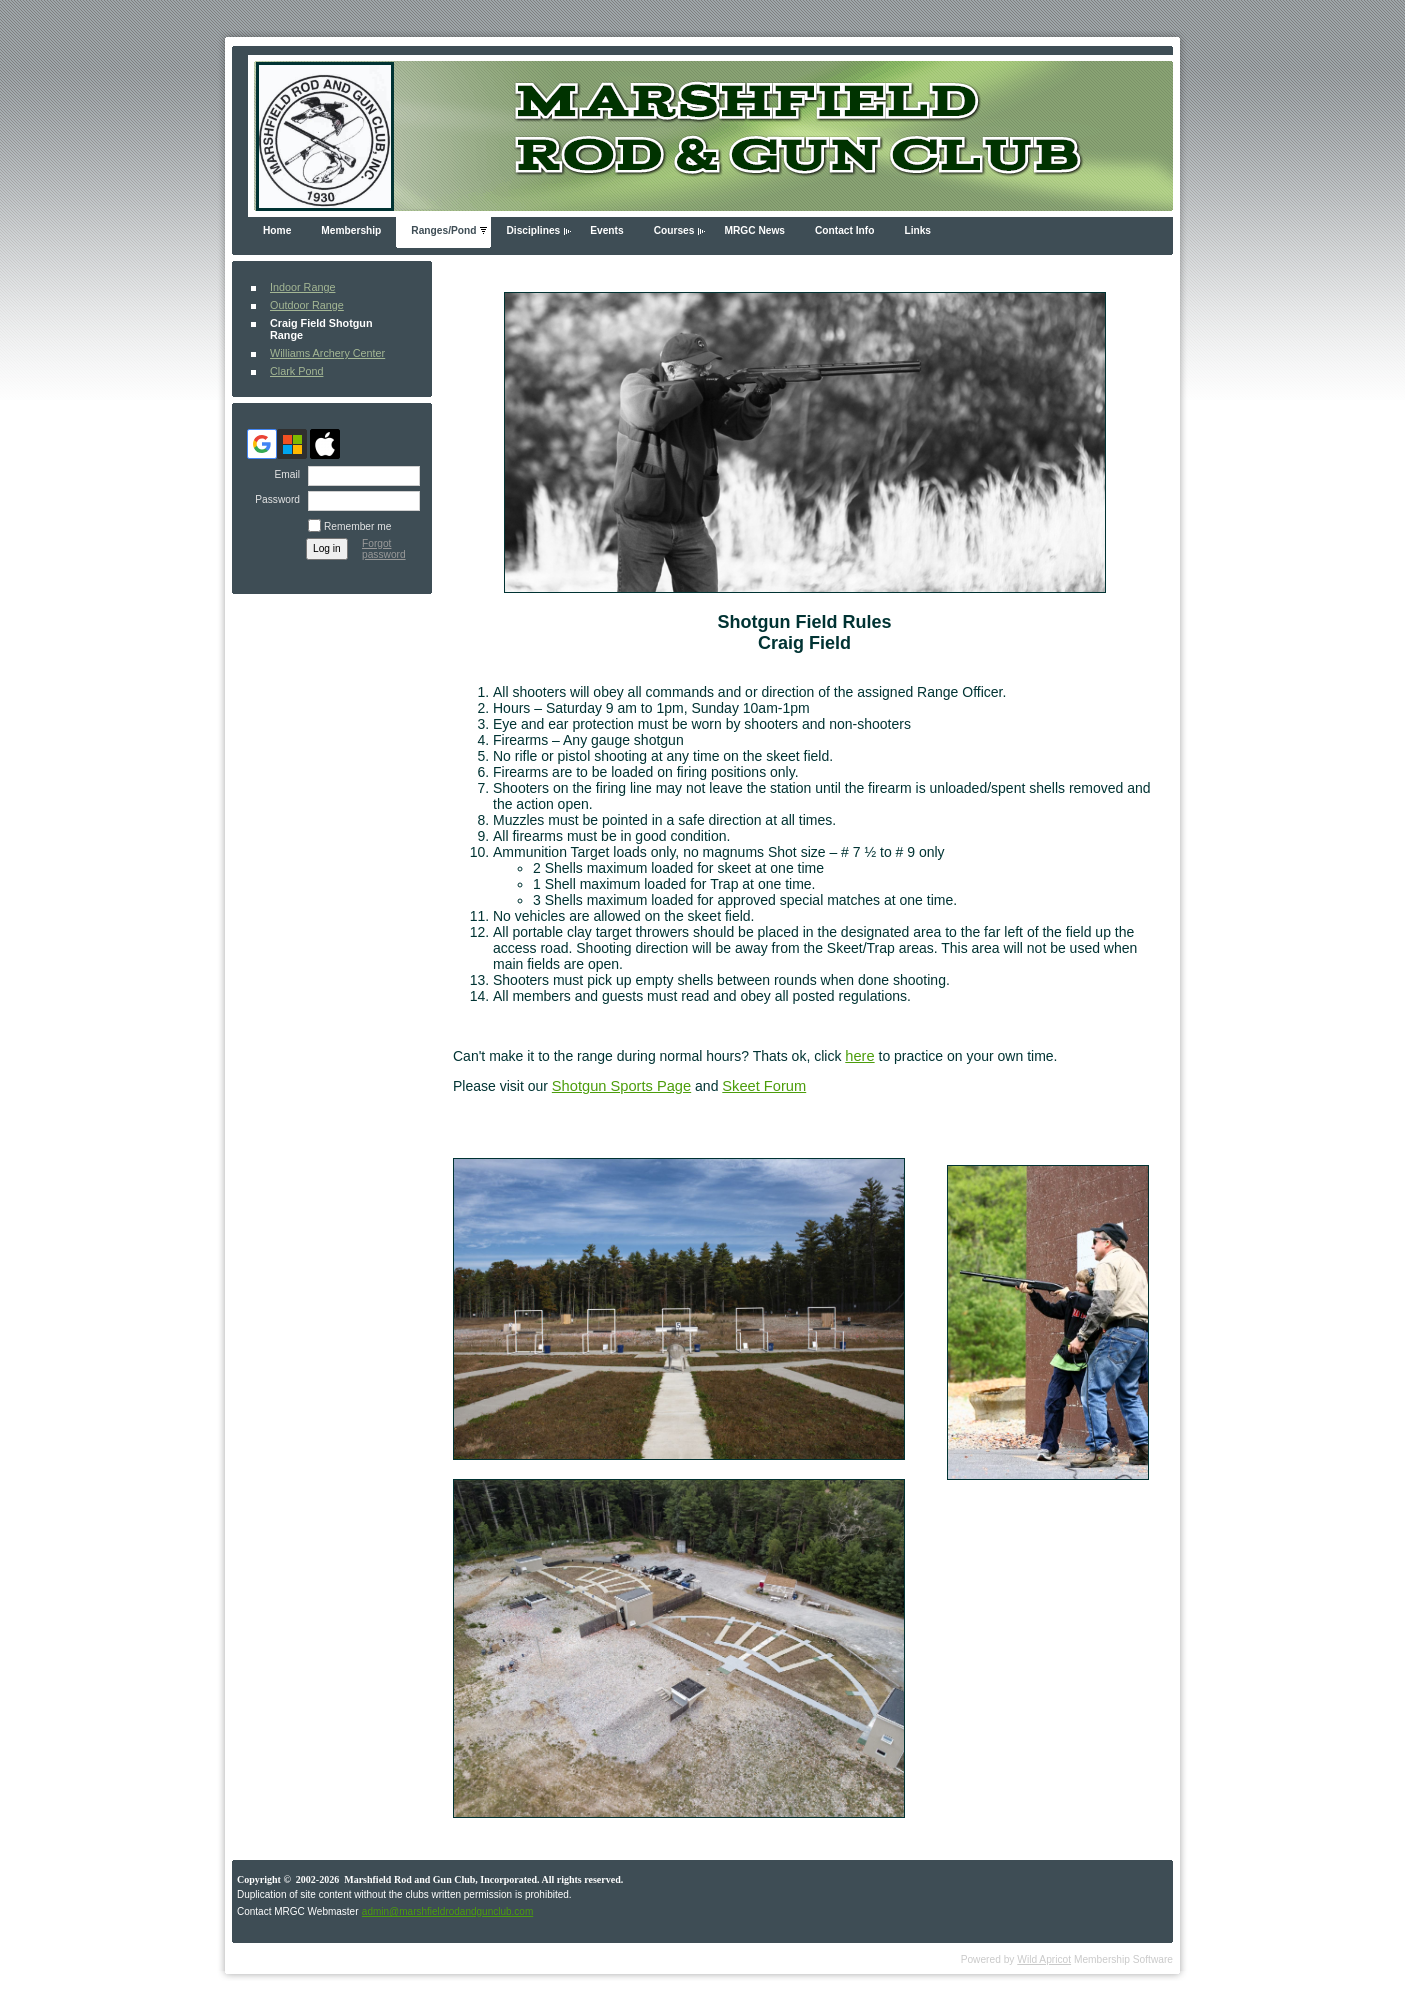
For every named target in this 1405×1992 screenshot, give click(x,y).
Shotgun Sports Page (621, 1086)
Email (284, 474)
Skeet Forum (764, 1086)
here (859, 1056)
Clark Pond (296, 371)
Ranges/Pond (443, 230)
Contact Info (844, 230)
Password (274, 499)
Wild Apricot (1044, 1959)
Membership (351, 230)
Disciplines (533, 230)
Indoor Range (302, 287)
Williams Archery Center (327, 353)
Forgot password (384, 549)
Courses (674, 230)
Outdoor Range (307, 305)
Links (917, 230)
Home (277, 230)
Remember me (357, 526)
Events (606, 230)
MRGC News (754, 230)
